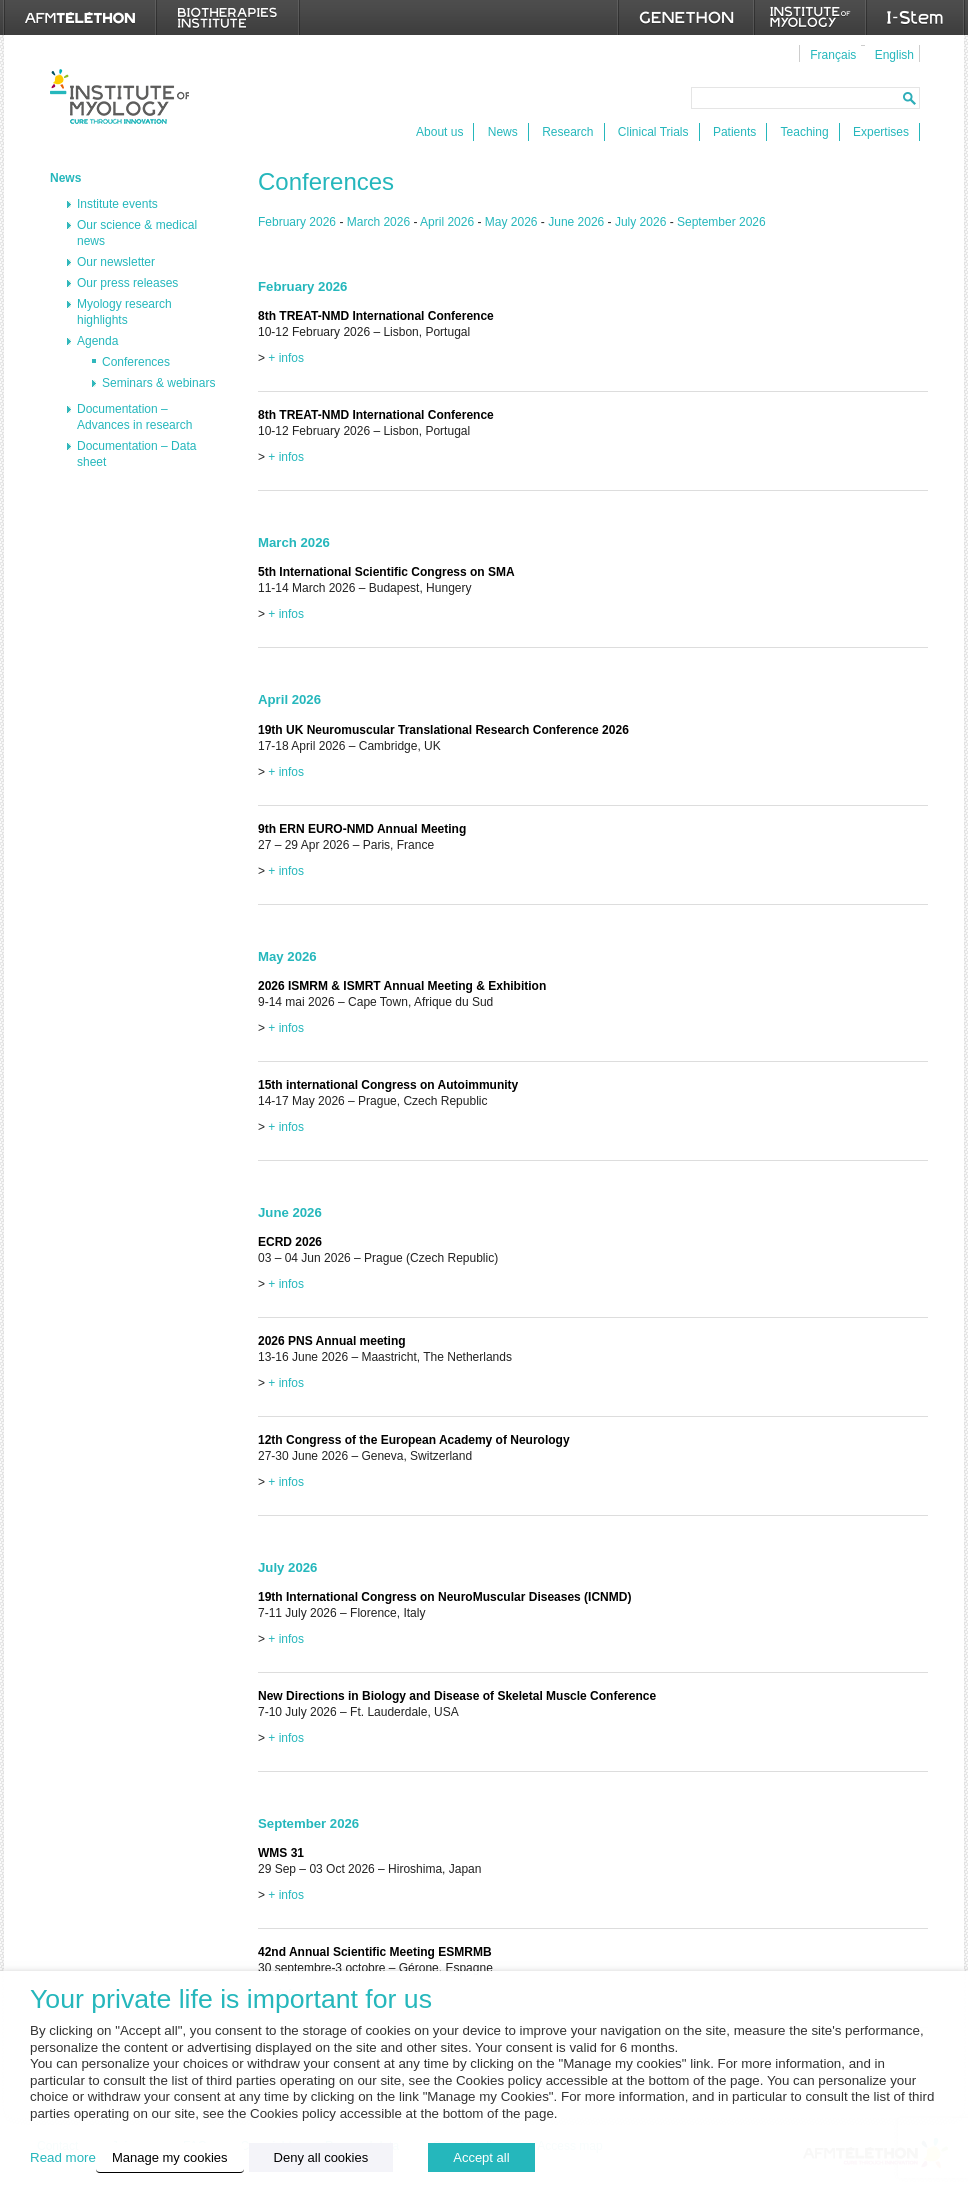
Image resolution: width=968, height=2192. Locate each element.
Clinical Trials (653, 132)
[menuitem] (830, 54)
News (503, 132)
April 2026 (447, 222)
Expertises (881, 132)
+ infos (286, 358)
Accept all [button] (481, 2157)
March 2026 (378, 222)
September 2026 (721, 222)
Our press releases (127, 283)
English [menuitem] (894, 55)
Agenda (97, 341)
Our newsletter (116, 262)
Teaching (805, 132)
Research (567, 132)
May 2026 (511, 222)
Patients (734, 132)
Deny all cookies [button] (321, 2157)
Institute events (117, 204)
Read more (63, 2157)
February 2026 (297, 222)
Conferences (136, 362)
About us (439, 132)
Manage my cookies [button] (170, 2157)
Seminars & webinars (158, 383)
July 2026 (640, 222)
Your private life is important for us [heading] (231, 1999)
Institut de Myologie (119, 96)
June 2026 (576, 222)
